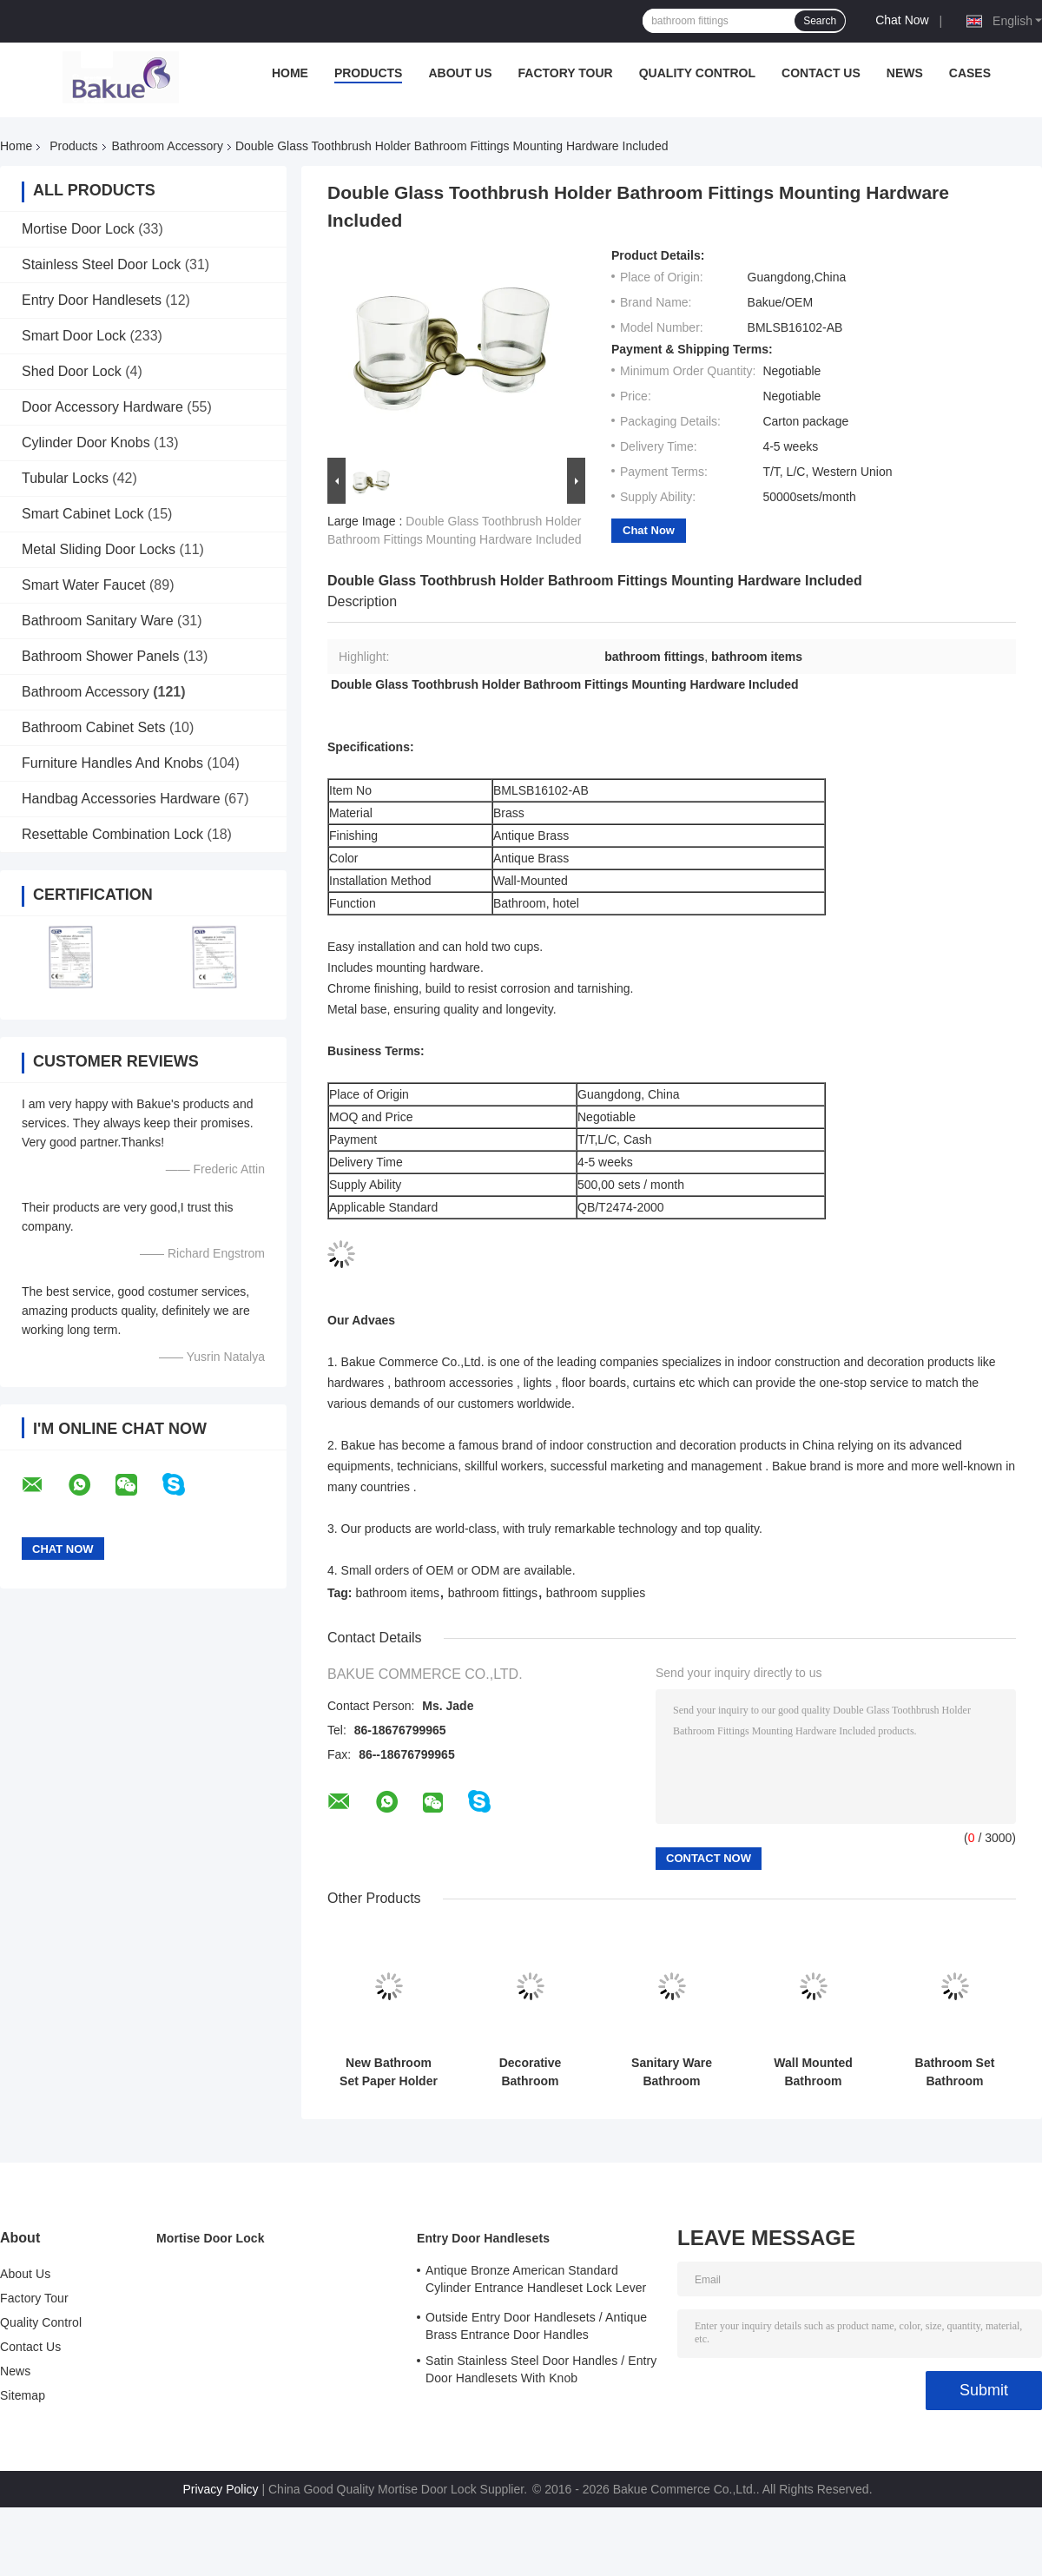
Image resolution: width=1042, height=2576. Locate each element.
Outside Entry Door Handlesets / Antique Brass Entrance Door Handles (536, 2326)
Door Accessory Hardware (102, 407)
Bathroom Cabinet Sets (93, 727)
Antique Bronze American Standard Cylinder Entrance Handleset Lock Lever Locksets (535, 2281)
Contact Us (821, 73)
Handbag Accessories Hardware (121, 798)
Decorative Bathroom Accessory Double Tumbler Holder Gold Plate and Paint (530, 2072)
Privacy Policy (220, 2489)
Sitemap (22, 2395)
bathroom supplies (595, 1593)
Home (290, 73)
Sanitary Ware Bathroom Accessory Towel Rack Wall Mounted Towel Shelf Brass (672, 2072)
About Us (459, 73)
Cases (970, 73)
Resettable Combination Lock (112, 834)
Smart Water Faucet (84, 585)
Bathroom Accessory (167, 146)
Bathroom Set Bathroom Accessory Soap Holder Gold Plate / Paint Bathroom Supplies (955, 2072)
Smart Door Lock (74, 335)
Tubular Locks (65, 478)
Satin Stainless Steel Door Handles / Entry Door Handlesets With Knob (540, 2369)
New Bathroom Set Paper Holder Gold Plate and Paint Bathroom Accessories (389, 2072)
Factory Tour (565, 73)
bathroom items (397, 1593)
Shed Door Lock (72, 371)
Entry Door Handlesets (92, 300)
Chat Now (901, 20)
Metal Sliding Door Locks (98, 549)
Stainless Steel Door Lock (101, 264)
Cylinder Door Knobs (86, 442)
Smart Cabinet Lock (83, 513)
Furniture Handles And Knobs (112, 763)
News (905, 73)
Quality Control (697, 73)
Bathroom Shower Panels (100, 656)
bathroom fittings (493, 1593)
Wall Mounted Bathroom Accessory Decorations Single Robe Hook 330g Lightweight (814, 2072)
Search (819, 21)
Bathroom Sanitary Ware (98, 620)
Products (368, 73)
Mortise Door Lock (78, 228)
